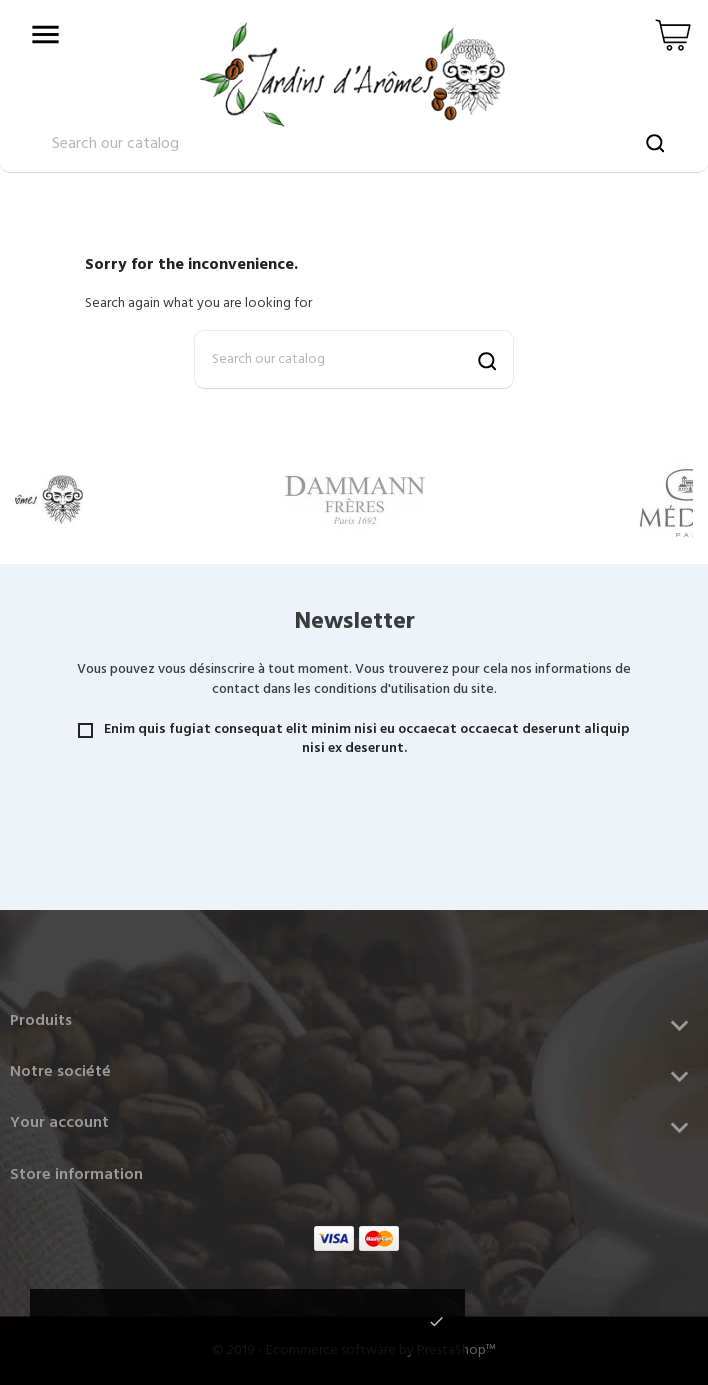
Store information (76, 1175)
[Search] (354, 359)
